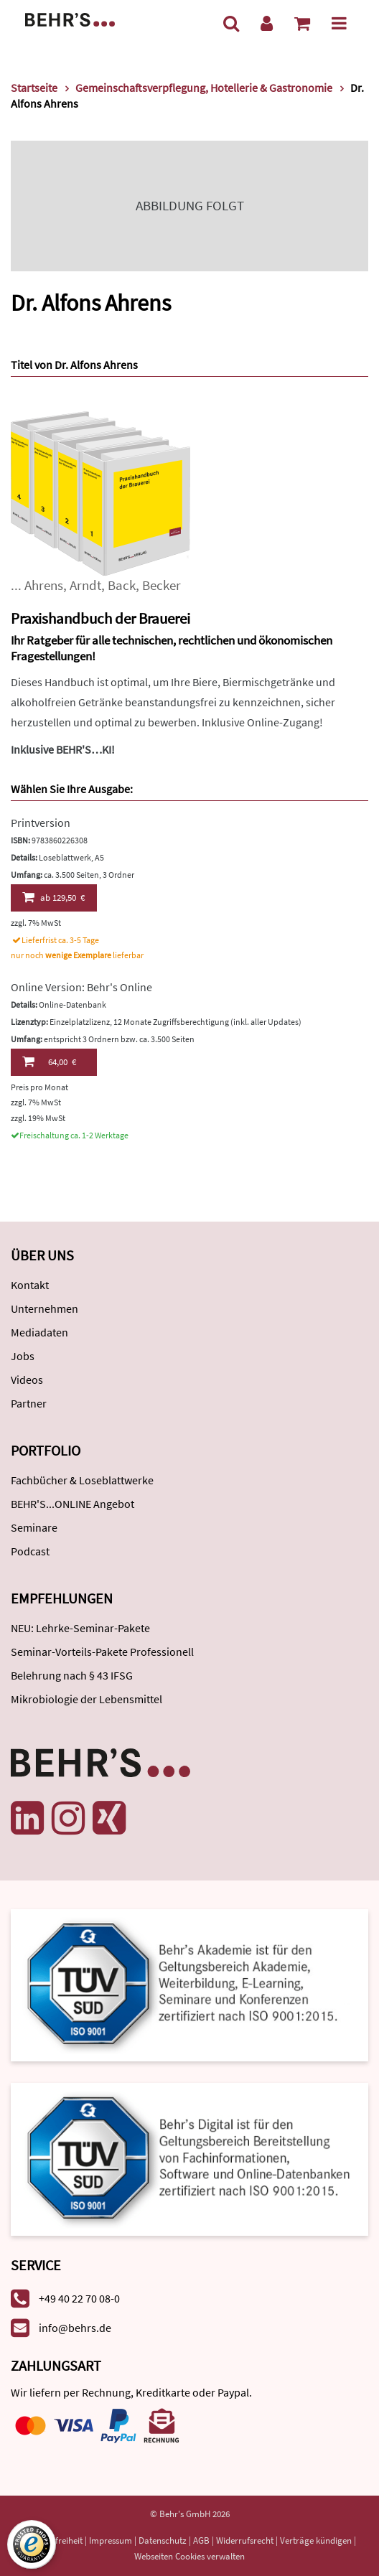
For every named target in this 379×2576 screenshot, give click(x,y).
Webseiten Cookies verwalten (189, 2556)
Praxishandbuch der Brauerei (100, 618)
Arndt (85, 585)
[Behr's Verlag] (70, 18)
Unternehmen (44, 1308)
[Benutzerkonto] (267, 23)
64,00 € (49, 1061)
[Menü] (339, 23)
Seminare (34, 1527)
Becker (161, 585)
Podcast (30, 1551)
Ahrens (43, 585)
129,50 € (53, 897)
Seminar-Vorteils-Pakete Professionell (102, 1651)
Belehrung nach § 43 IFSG (72, 1675)
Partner (29, 1403)
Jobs (22, 1356)
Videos (27, 1379)
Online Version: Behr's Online (81, 987)
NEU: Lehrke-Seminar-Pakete (80, 1628)
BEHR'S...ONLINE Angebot (72, 1504)
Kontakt (30, 1285)
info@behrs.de (75, 2327)
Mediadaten (39, 1332)
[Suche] (231, 23)
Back (122, 585)
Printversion (40, 822)
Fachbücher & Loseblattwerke (82, 1480)
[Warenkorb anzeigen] (302, 23)
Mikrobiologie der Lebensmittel (86, 1699)
